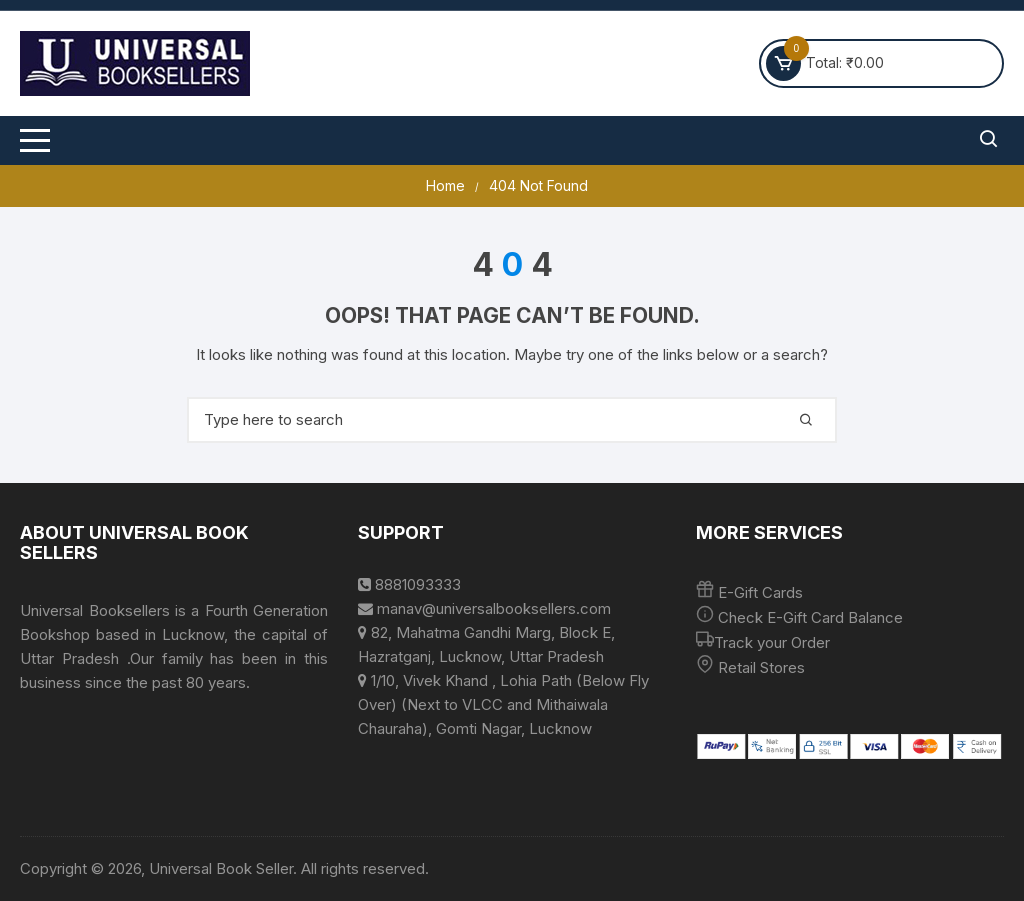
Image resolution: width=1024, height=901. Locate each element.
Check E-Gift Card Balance (808, 617)
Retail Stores (761, 667)
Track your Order (772, 642)
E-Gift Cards (760, 592)
